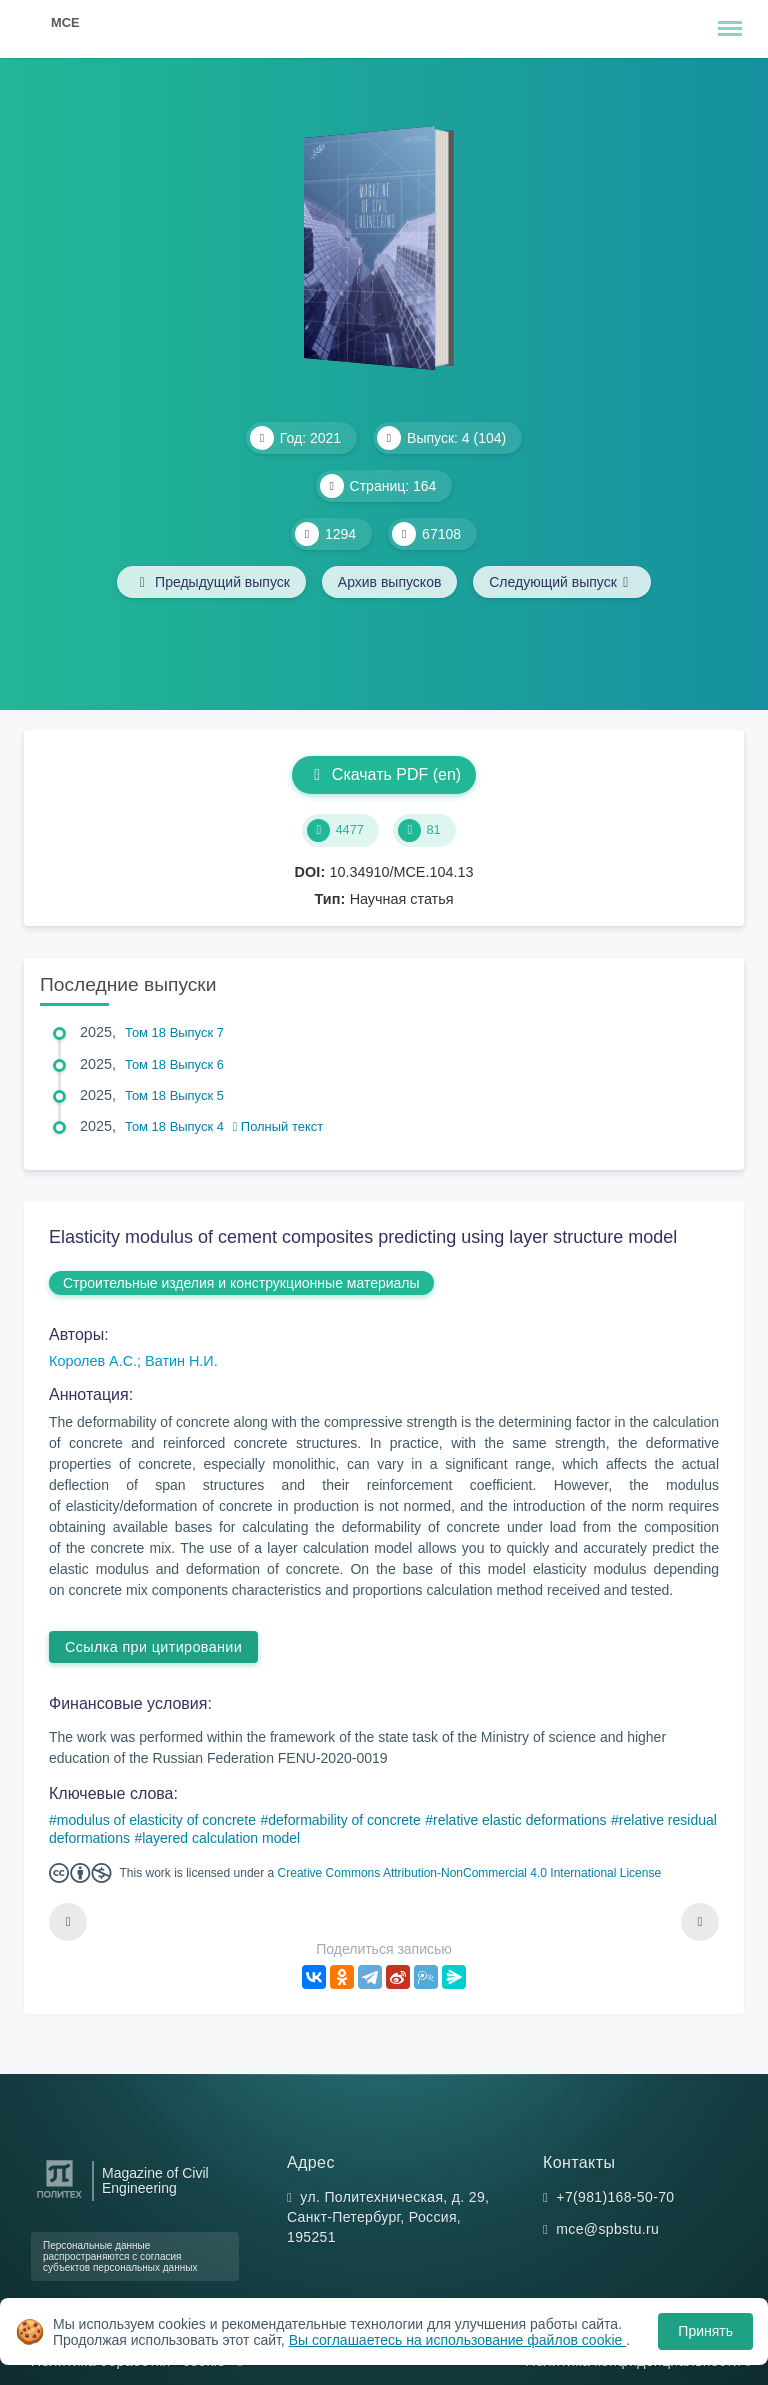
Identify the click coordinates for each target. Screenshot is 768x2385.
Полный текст (278, 1126)
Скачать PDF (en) (384, 774)
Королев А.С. (93, 1361)
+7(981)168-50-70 (615, 2197)
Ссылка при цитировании (153, 1647)
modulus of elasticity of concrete (156, 1820)
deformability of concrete (344, 1820)
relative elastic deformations (520, 1820)
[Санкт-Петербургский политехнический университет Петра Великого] (59, 2198)
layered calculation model (221, 1838)
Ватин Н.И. (181, 1361)
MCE (65, 22)
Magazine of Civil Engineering (155, 2181)
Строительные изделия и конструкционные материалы (241, 1283)
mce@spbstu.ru (607, 2229)
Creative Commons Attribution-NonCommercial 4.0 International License (470, 1873)
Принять (705, 2331)
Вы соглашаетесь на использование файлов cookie (458, 2340)
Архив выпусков (390, 582)
